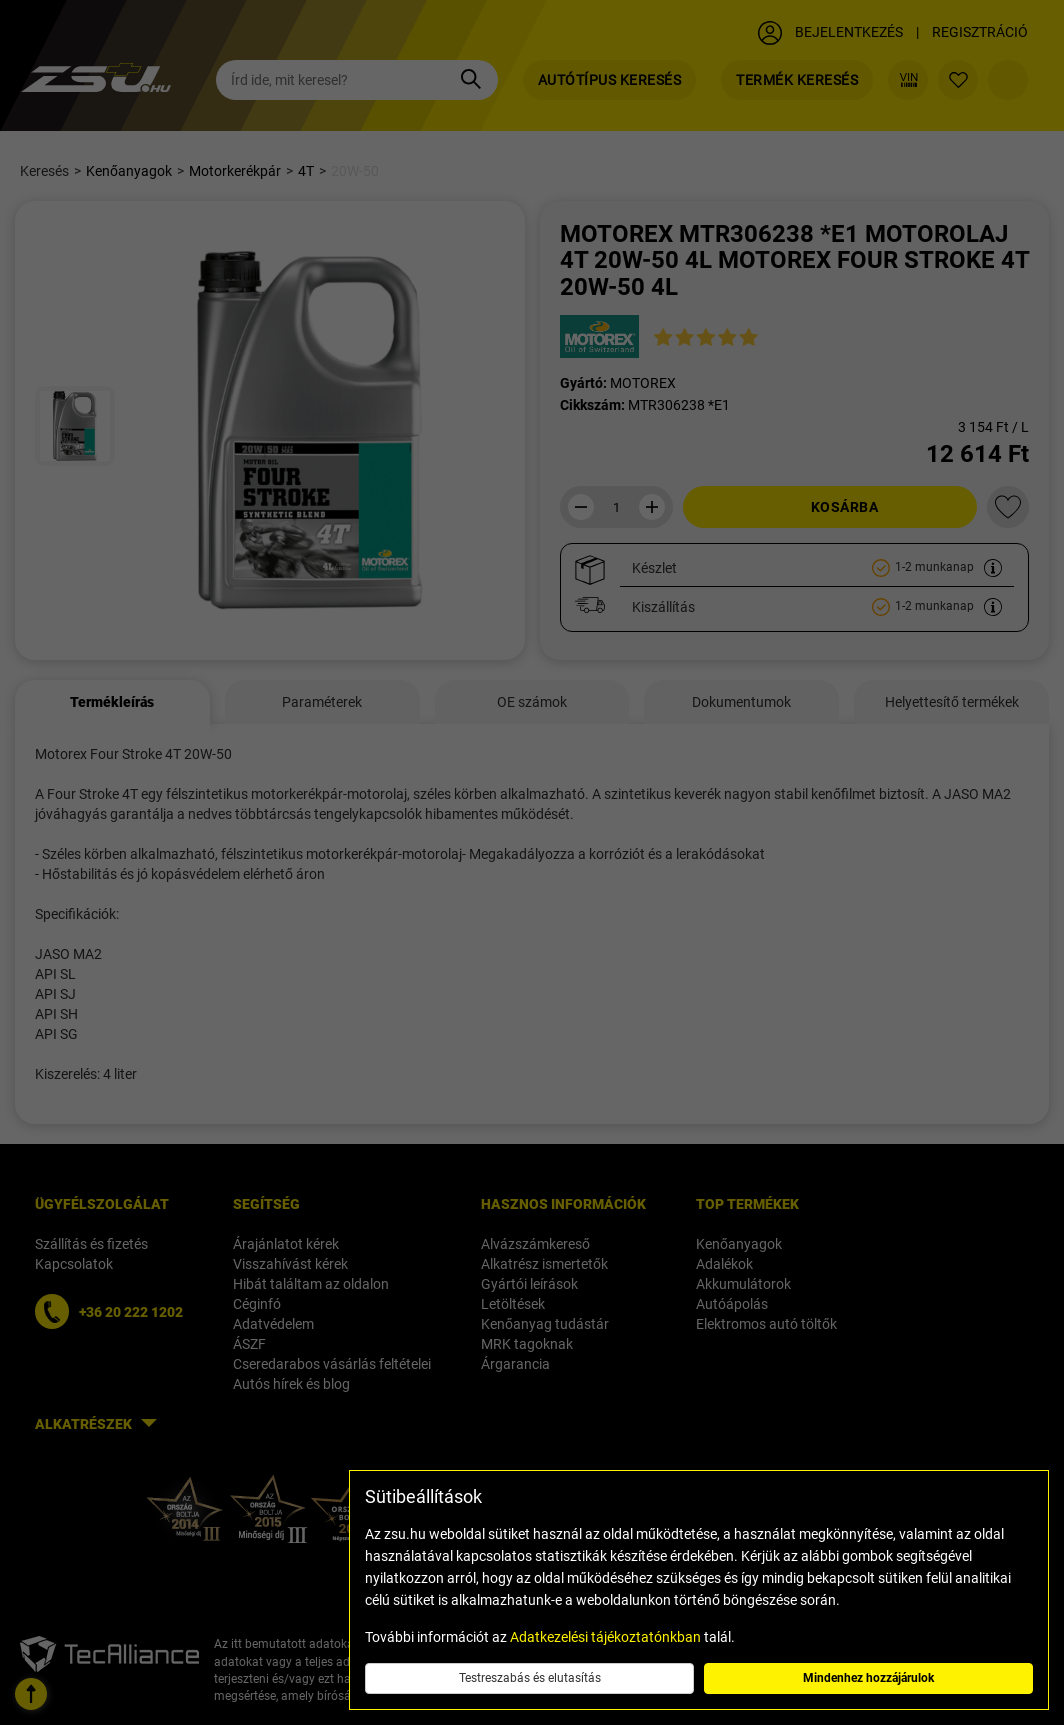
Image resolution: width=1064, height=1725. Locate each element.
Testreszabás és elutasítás (530, 1678)
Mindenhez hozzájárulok (868, 1678)
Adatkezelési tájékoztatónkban (605, 1637)
